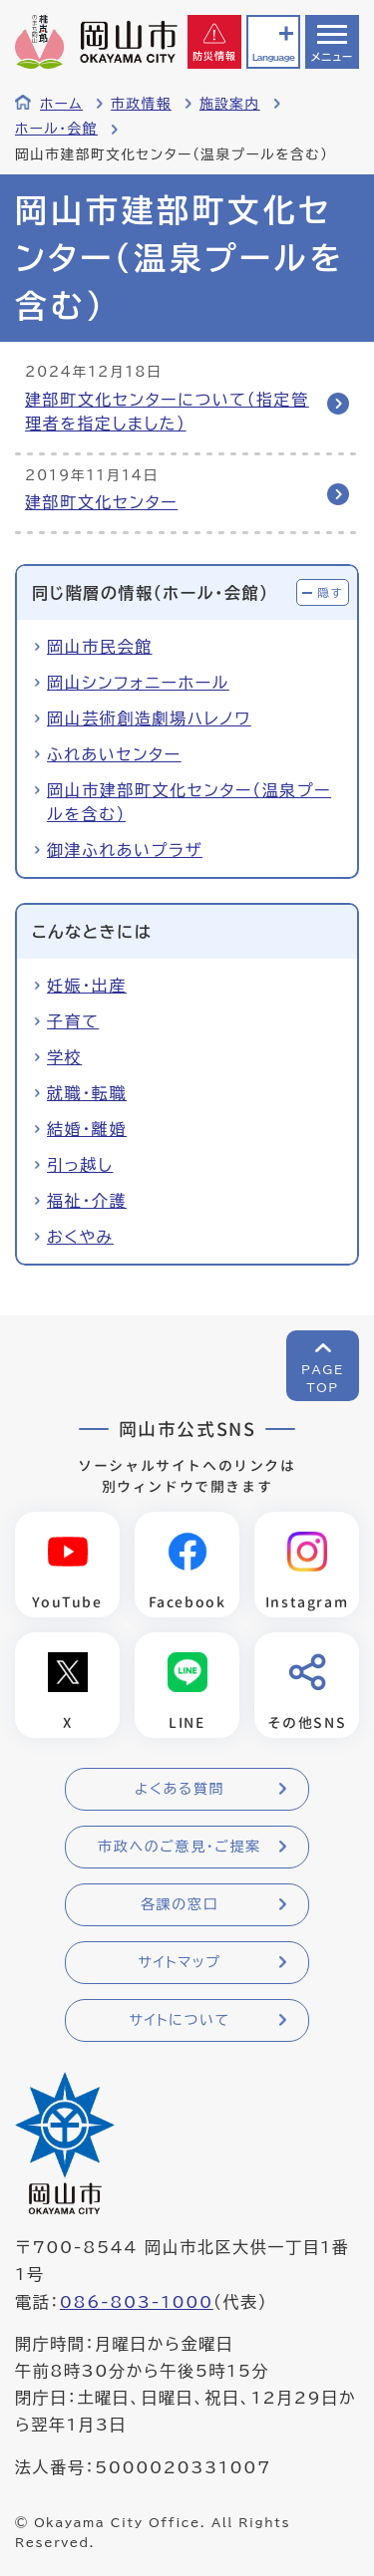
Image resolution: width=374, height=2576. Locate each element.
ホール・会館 (56, 129)
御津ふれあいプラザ (124, 850)
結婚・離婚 (87, 1129)
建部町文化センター (101, 502)
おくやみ (80, 1237)
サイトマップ (179, 1962)
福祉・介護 (87, 1201)
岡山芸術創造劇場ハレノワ (149, 718)
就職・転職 (87, 1093)
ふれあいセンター (114, 754)
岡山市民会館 (100, 647)
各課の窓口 (179, 1904)
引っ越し (80, 1165)
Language (273, 57)
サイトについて (179, 2020)
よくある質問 (179, 1789)
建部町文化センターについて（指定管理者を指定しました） (167, 411)
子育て (73, 1021)
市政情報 (141, 104)
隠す (330, 592)
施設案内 (229, 104)
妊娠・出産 (87, 986)
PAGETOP (322, 1378)
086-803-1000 (136, 2302)
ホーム (61, 104)
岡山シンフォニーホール (138, 683)
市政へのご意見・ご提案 (179, 1847)
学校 (64, 1057)
